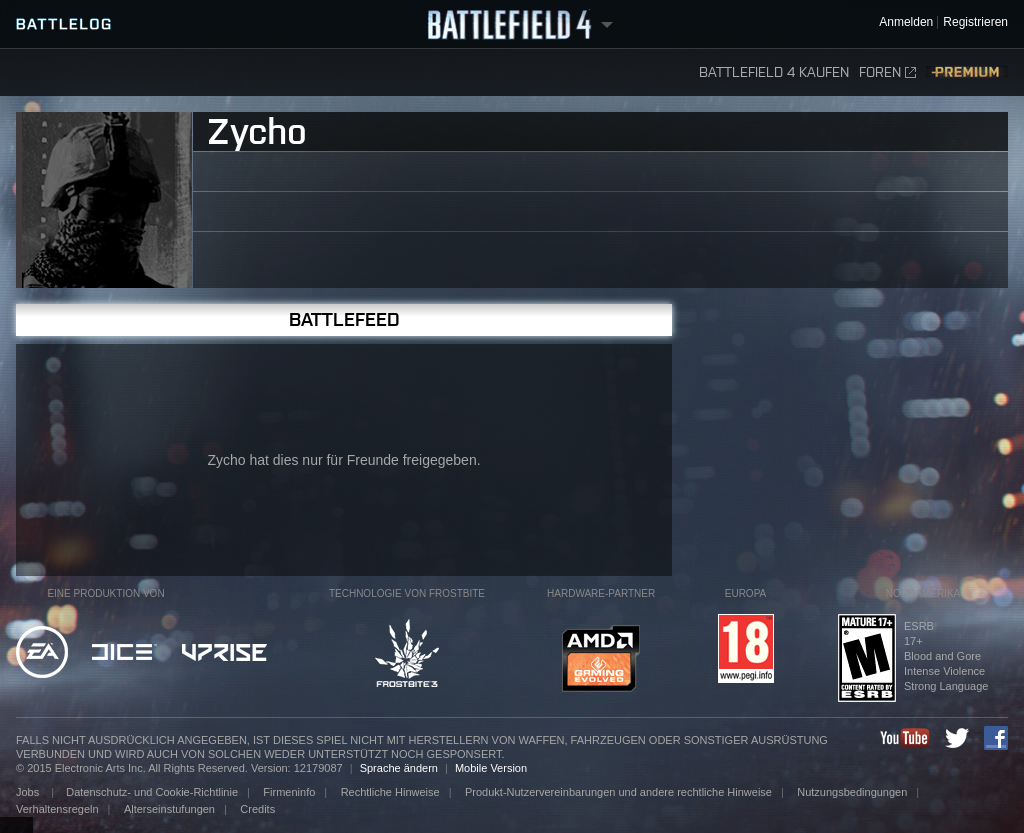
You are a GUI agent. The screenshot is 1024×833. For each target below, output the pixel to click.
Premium (967, 72)
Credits (257, 809)
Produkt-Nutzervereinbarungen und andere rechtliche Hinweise (618, 792)
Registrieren (975, 22)
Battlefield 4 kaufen (774, 72)
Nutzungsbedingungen (852, 792)
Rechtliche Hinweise (390, 792)
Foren (887, 72)
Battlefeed (344, 319)
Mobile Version (491, 768)
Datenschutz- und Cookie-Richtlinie (152, 792)
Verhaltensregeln (57, 809)
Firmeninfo (289, 792)
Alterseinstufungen (169, 809)
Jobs (29, 792)
